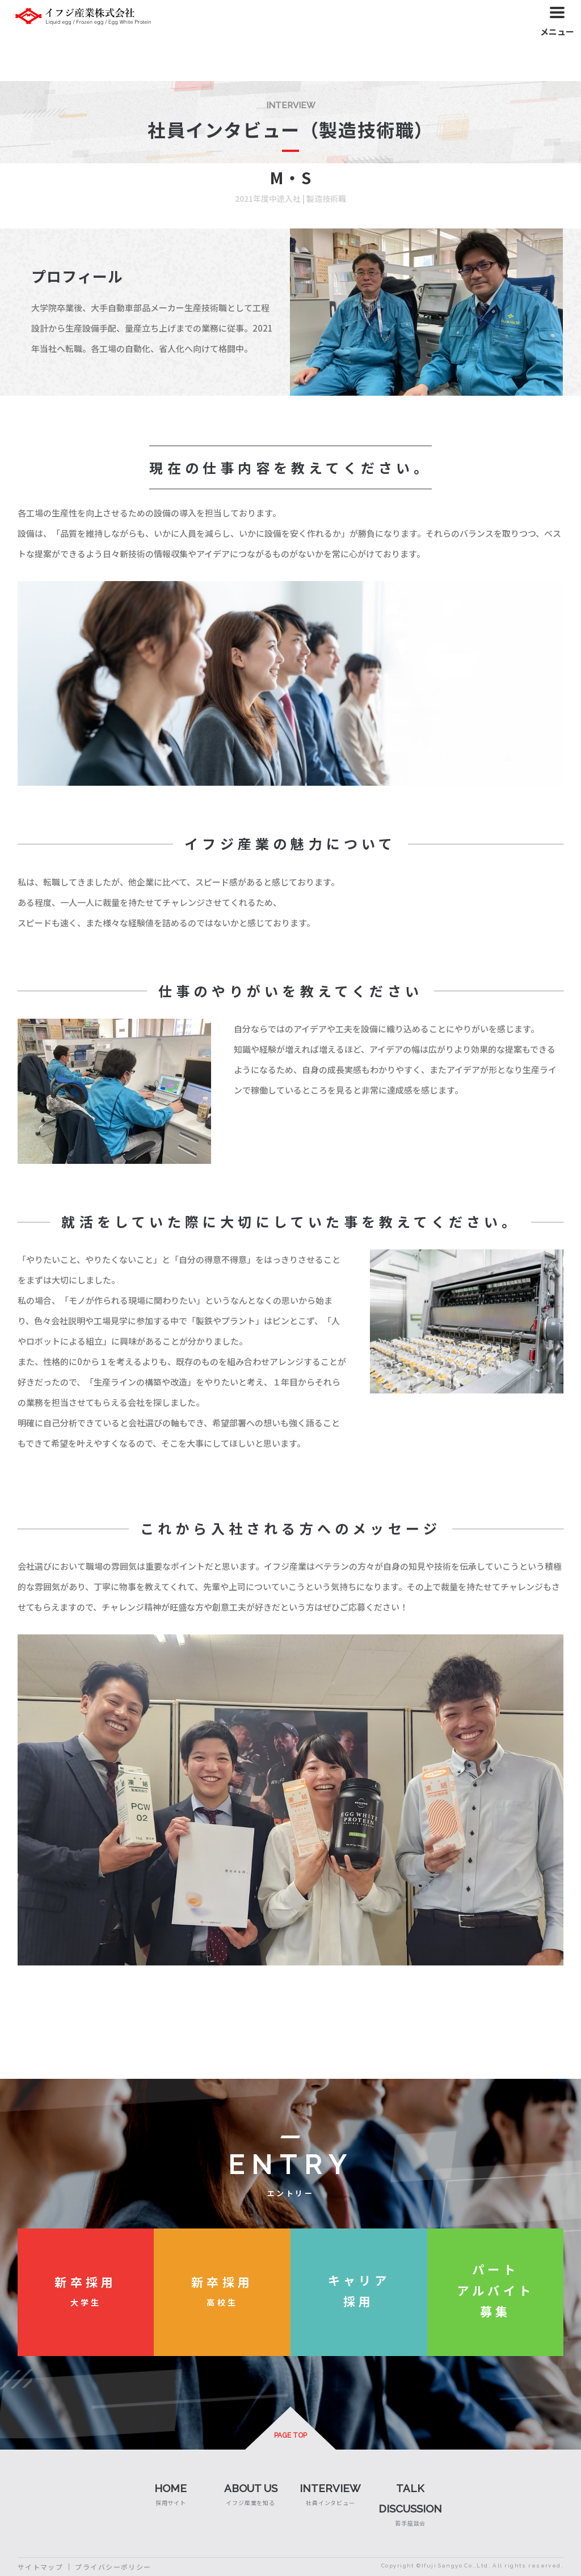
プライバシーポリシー (113, 2567)
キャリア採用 (358, 2290)
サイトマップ (41, 2567)
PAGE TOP (290, 2435)
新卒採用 (85, 2282)
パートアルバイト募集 (495, 2290)
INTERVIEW (330, 2488)
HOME (171, 2488)
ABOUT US (250, 2488)
